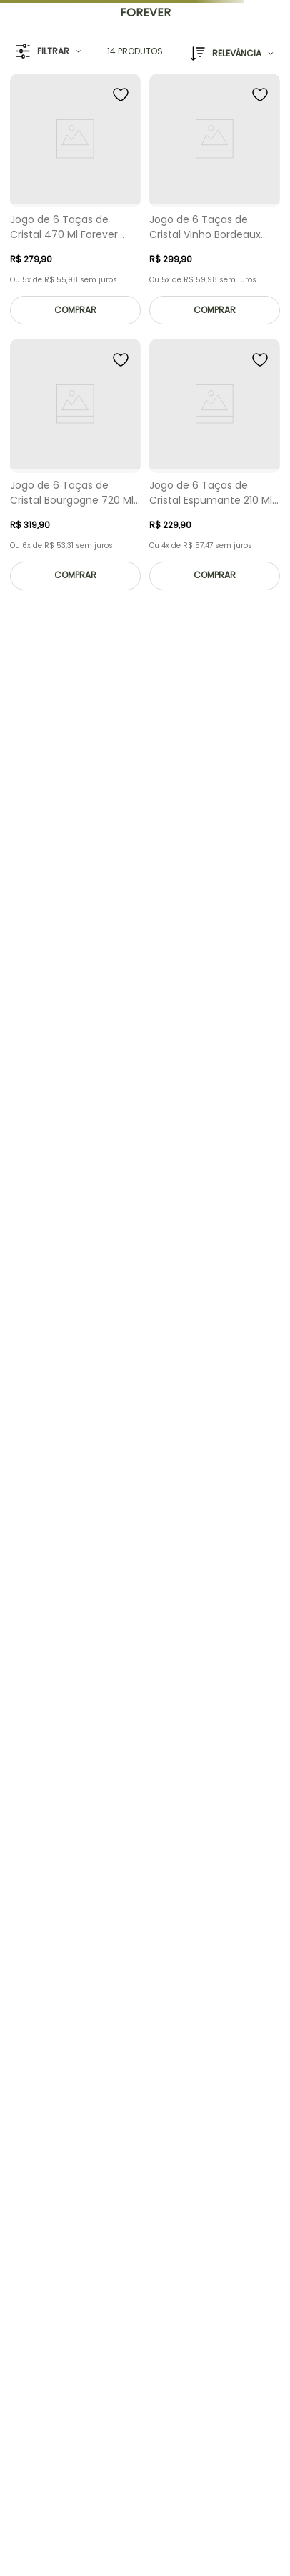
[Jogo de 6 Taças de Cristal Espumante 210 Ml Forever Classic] (214, 468)
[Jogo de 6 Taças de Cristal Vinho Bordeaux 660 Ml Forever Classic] (214, 203)
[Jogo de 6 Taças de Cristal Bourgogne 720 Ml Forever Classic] (75, 468)
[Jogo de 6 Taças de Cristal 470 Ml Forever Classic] (75, 203)
